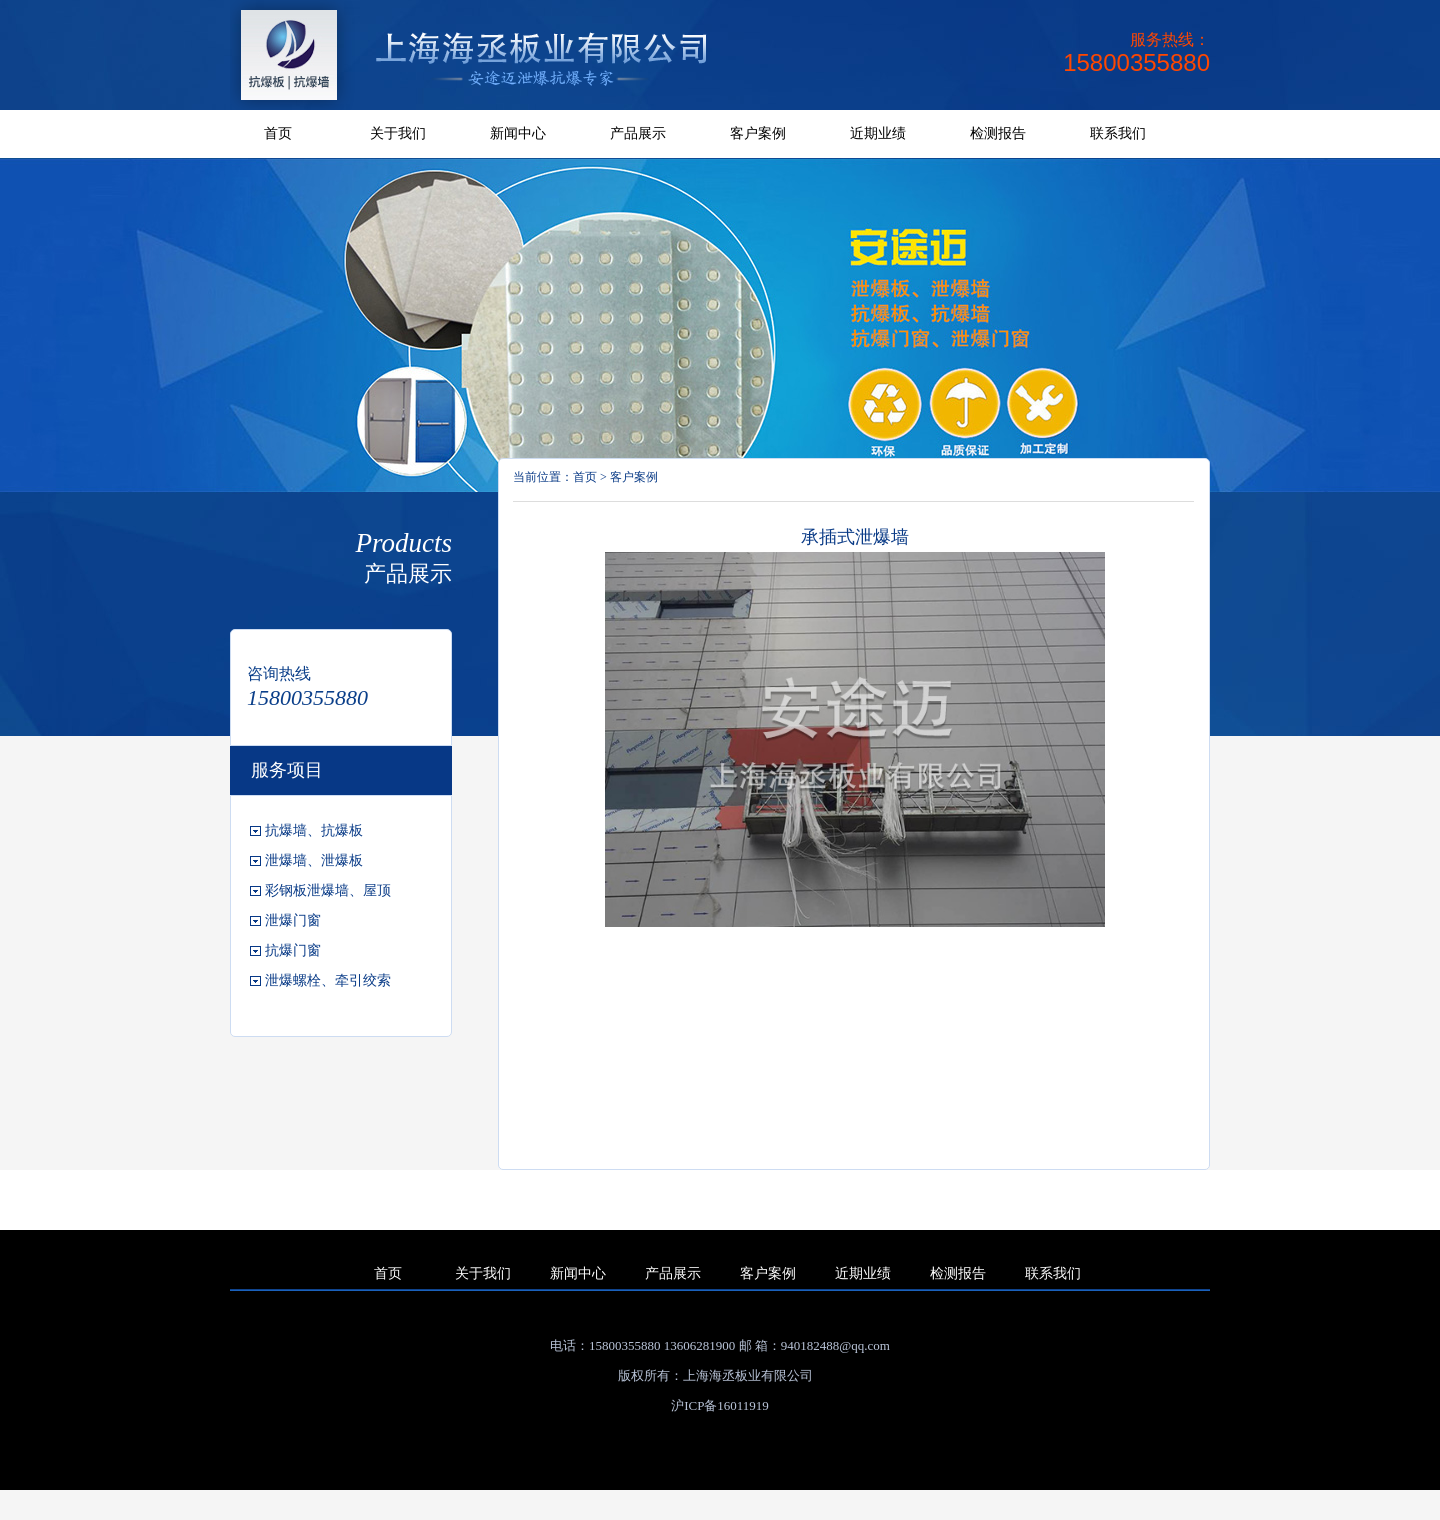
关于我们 (398, 133)
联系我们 (1118, 133)
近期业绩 (878, 133)
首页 (278, 133)
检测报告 (998, 133)
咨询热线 (279, 673)
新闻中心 (518, 133)
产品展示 (638, 133)
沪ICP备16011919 (720, 1405)
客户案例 (758, 133)
